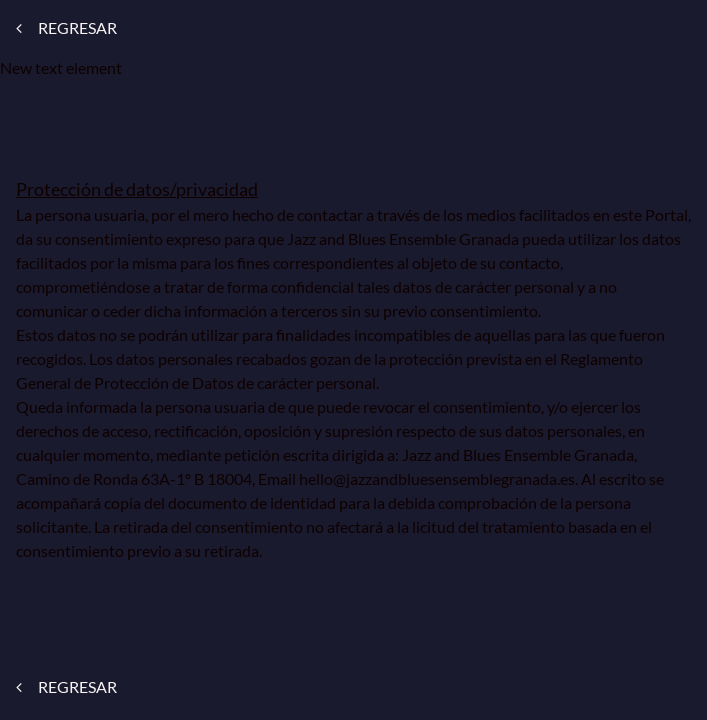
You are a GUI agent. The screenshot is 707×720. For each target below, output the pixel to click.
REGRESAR (66, 27)
